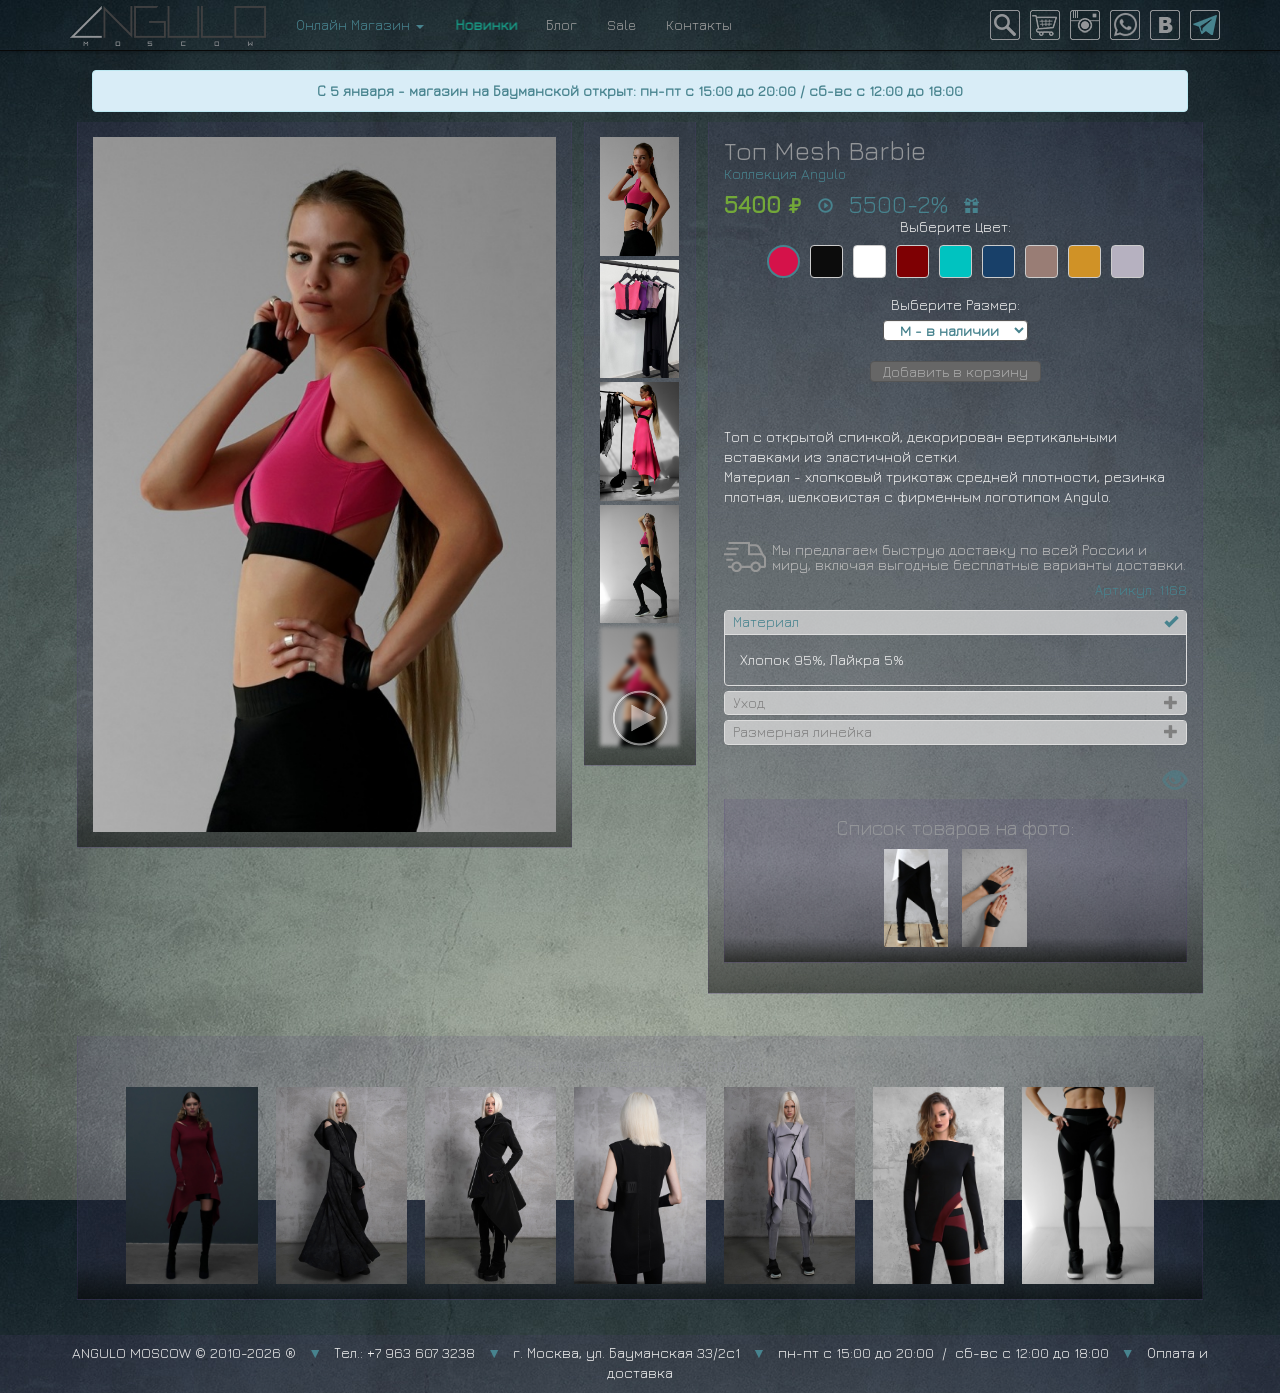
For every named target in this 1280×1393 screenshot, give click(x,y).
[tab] (956, 622)
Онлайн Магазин (360, 24)
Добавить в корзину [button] (955, 371)
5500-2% (898, 204)
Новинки (485, 24)
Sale (621, 24)
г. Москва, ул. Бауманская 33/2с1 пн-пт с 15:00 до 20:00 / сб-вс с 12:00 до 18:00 (811, 1352)
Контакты (699, 24)
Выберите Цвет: (955, 226)
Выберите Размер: (955, 304)
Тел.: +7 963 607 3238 (404, 1352)
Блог (561, 24)
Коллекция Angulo (785, 173)
